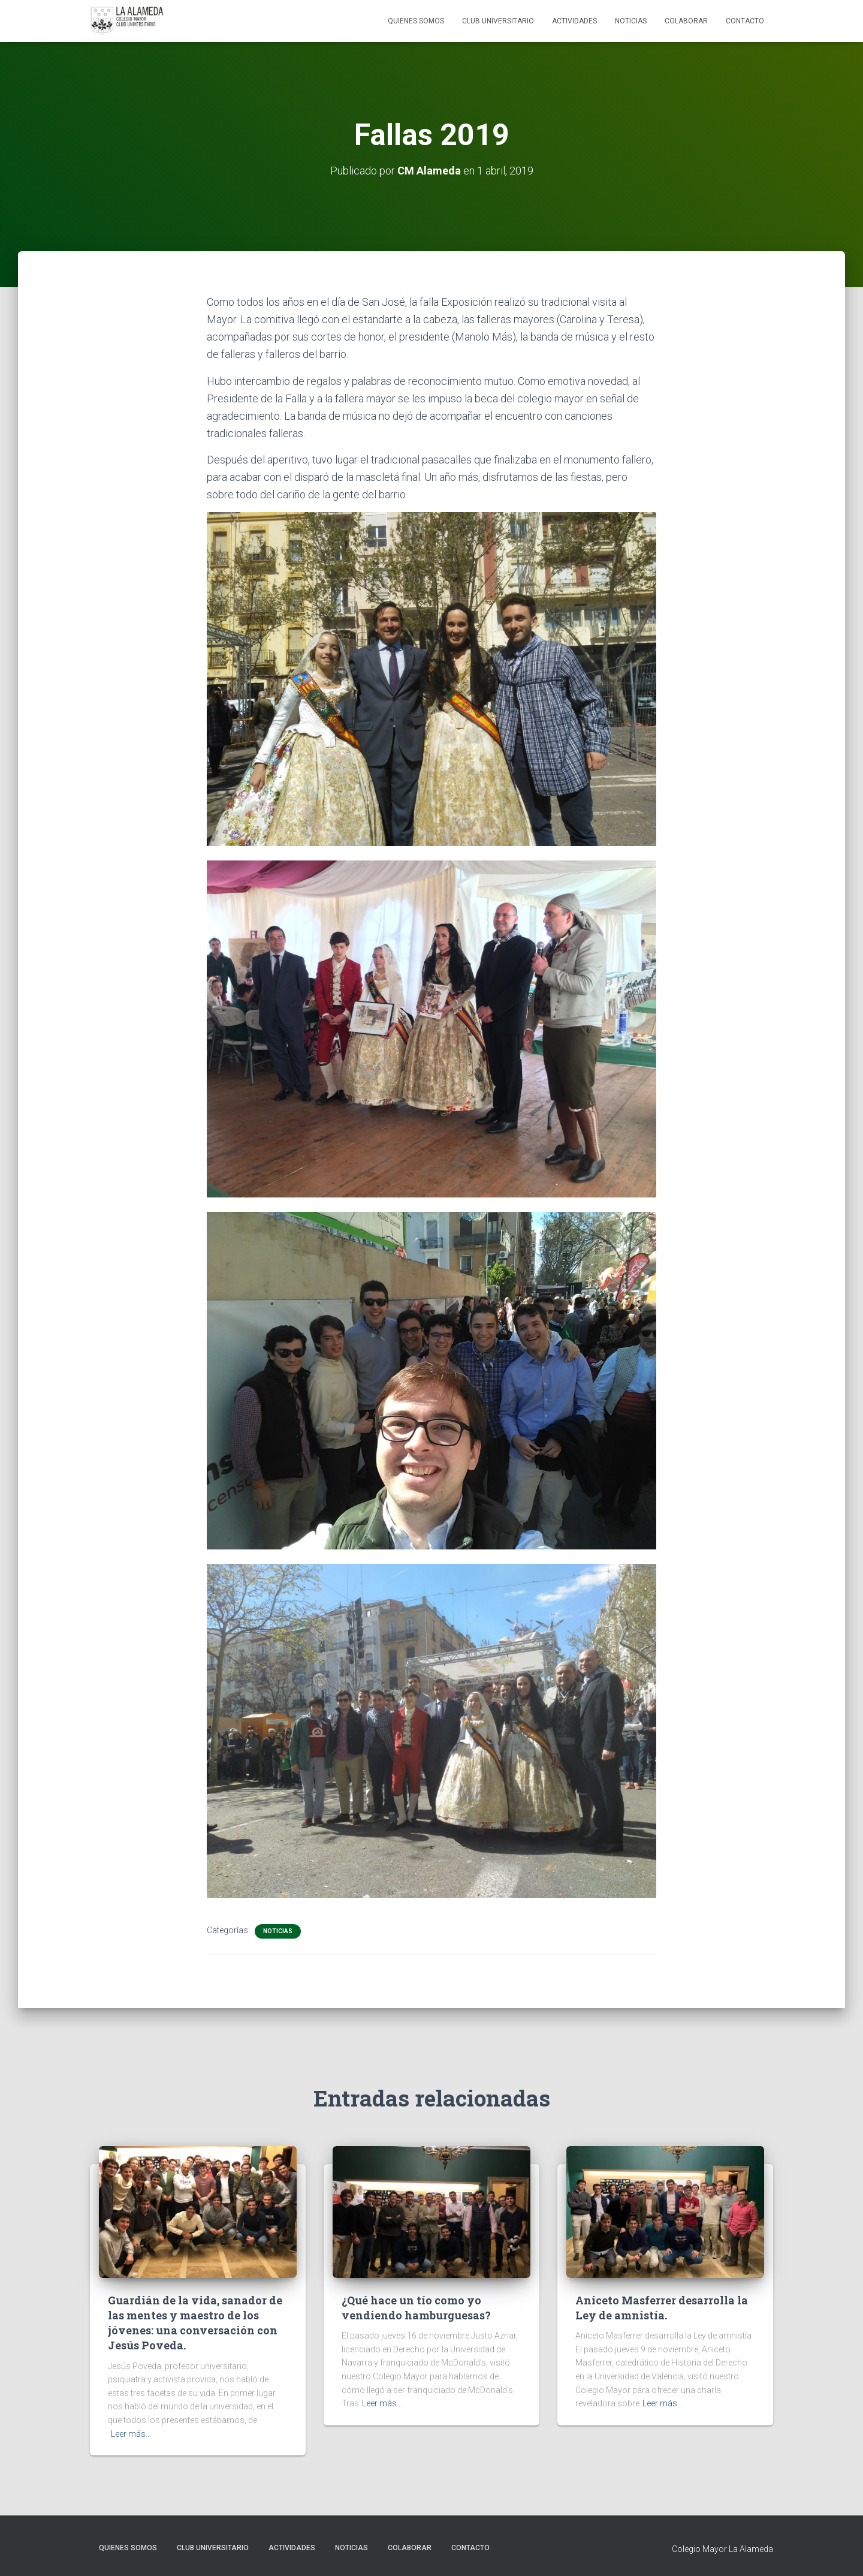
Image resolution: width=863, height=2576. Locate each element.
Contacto (745, 21)
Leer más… (131, 2434)
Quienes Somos (416, 21)
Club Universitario (498, 21)
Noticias (631, 21)
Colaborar (686, 21)
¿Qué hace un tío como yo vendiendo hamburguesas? (416, 2307)
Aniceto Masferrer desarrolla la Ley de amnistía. (661, 2307)
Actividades (574, 21)
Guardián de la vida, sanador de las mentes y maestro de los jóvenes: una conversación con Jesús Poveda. (195, 2323)
